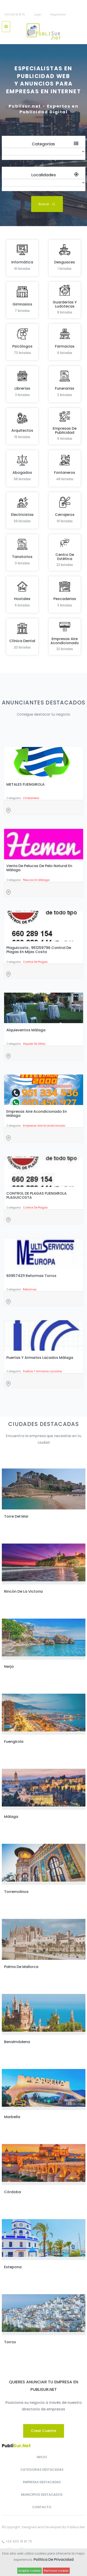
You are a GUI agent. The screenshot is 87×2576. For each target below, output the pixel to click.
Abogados (22, 473)
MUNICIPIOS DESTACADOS (41, 2494)
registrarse (58, 14)
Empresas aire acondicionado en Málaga (36, 1114)
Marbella (12, 2117)
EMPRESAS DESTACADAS (42, 2482)
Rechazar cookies (56, 2571)
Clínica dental (22, 641)
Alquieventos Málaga (25, 1030)
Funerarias (64, 388)
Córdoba (12, 2192)
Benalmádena (17, 2042)
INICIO (42, 2457)
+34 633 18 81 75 (14, 14)
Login (37, 14)
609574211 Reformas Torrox (31, 1276)
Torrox (10, 2342)
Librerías (22, 388)
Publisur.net (76, 2527)
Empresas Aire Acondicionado (64, 641)
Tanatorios (22, 557)
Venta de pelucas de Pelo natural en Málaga (39, 868)
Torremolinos (16, 1892)
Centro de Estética (64, 557)
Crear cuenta (43, 2430)
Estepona (13, 2267)
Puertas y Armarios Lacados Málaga (39, 1358)
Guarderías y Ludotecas (65, 304)
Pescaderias (64, 599)
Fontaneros (64, 473)
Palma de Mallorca (21, 1967)
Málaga (11, 1817)
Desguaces (64, 262)
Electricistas (22, 515)
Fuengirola (13, 1742)
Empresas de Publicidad (65, 430)
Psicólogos (22, 346)
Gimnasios (22, 304)
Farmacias (65, 346)
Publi (16, 2445)
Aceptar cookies (29, 2571)
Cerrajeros (65, 515)
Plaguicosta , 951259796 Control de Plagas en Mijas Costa (38, 950)
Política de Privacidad (54, 2559)
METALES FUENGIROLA (25, 784)
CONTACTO (41, 2507)
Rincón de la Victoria (23, 1592)
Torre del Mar (16, 1516)
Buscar (47, 204)
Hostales (22, 599)
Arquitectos (22, 431)
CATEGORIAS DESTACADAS (41, 2469)
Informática (22, 262)
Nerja (9, 1667)
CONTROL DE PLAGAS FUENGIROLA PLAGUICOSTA (36, 1195)
